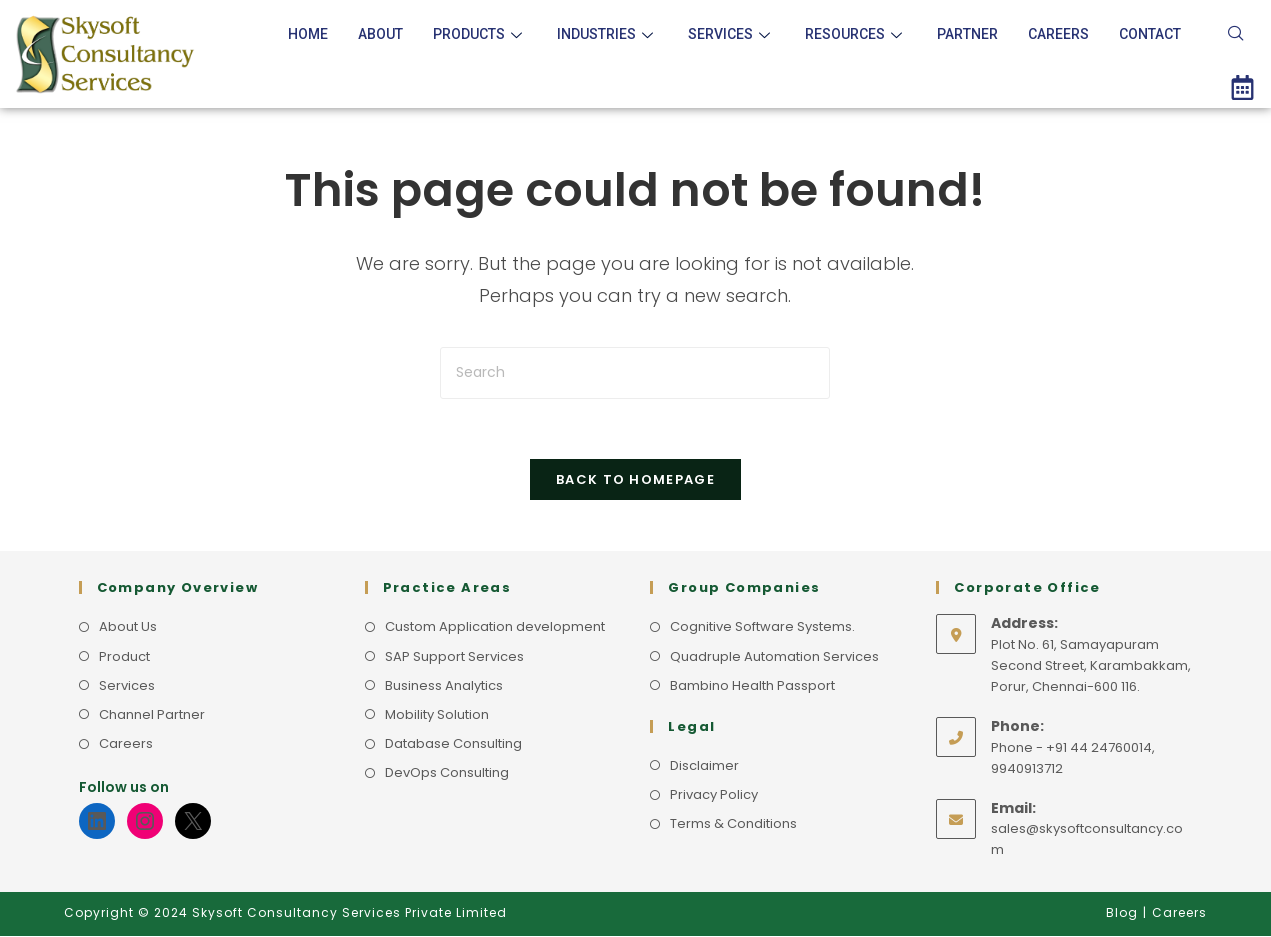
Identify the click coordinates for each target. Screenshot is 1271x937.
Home (308, 34)
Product (124, 656)
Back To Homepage (635, 480)
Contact (1150, 34)
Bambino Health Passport (752, 685)
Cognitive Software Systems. (762, 627)
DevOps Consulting (447, 772)
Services (731, 34)
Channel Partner (152, 714)
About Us (128, 627)
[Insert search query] (635, 372)
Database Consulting (453, 743)
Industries (607, 34)
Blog (1122, 913)
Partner (967, 34)
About (380, 34)
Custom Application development (495, 627)
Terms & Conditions (733, 823)
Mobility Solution (437, 714)
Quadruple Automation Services (774, 656)
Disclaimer (704, 765)
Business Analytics (444, 685)
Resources (856, 34)
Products (480, 34)
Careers (1058, 34)
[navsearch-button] (1236, 35)
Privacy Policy (714, 794)
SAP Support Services (454, 656)
